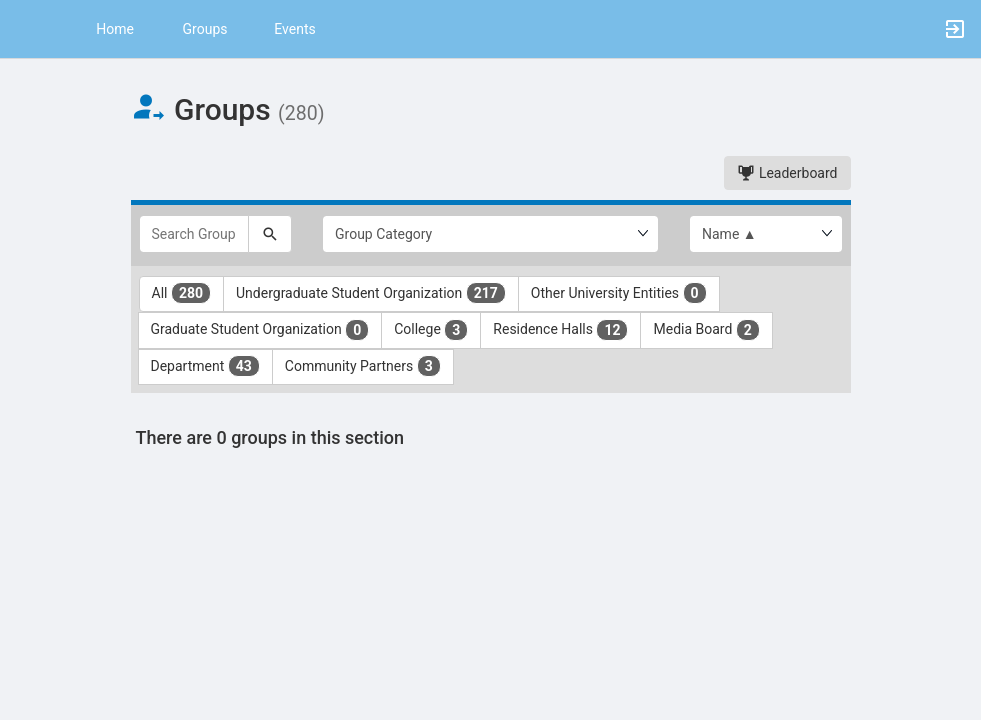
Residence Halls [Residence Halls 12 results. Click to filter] (560, 330)
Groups (205, 29)
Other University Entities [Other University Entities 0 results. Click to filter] (619, 293)
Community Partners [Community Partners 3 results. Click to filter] (363, 366)
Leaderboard (787, 173)
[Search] (270, 234)
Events (294, 29)
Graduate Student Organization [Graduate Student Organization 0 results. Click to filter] (260, 330)
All (182, 293)
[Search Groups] (194, 234)
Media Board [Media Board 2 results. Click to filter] (706, 330)
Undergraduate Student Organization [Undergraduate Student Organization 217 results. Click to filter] (371, 293)
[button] (25, 29)
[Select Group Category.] (490, 234)
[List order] (766, 234)
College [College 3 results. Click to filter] (431, 330)
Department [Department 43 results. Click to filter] (205, 366)
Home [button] (115, 29)
